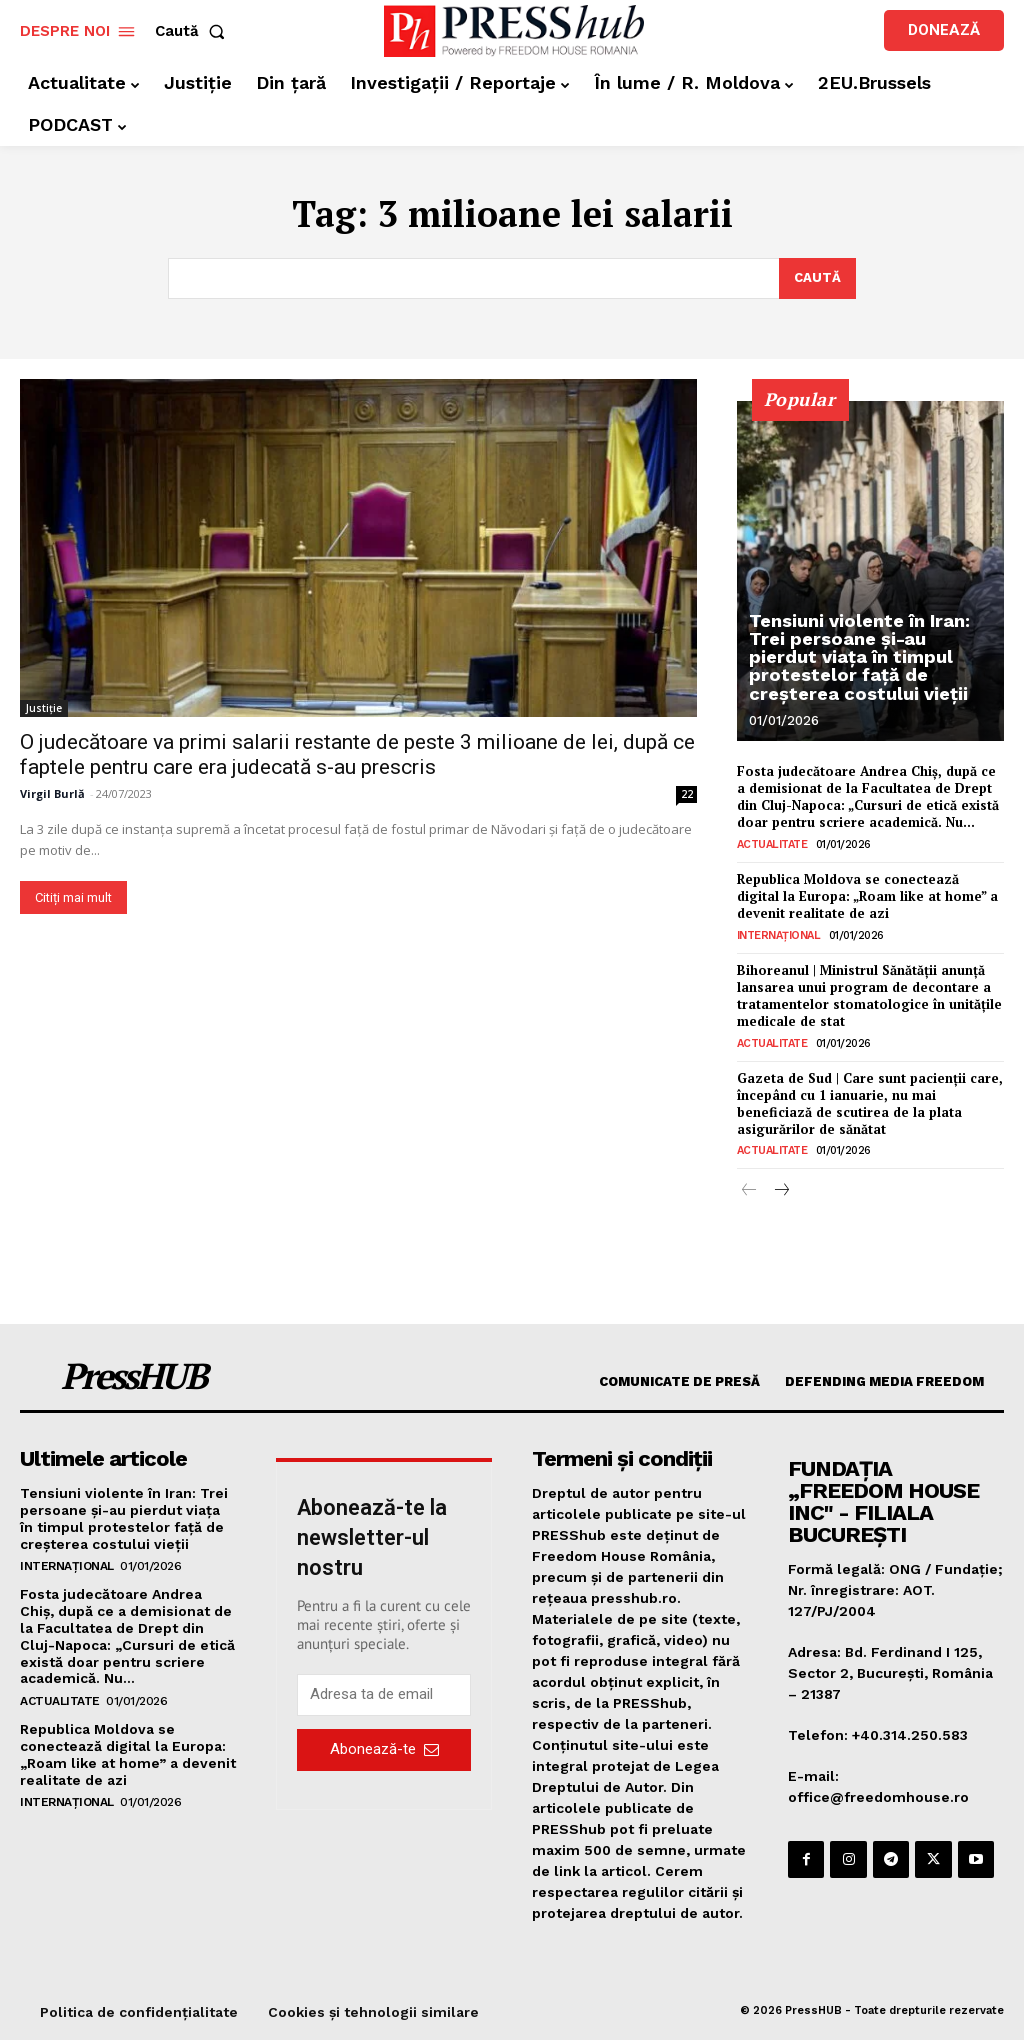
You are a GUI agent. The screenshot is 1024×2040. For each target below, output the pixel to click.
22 (687, 795)
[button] (194, 31)
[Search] (817, 279)
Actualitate (772, 844)
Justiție (44, 709)
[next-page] (781, 1191)
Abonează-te (384, 1749)
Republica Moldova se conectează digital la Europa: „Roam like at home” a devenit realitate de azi (867, 896)
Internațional (779, 935)
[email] (384, 1694)
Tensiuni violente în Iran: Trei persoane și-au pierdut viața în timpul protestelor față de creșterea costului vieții (859, 657)
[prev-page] (749, 1191)
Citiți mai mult (73, 898)
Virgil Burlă (52, 794)
